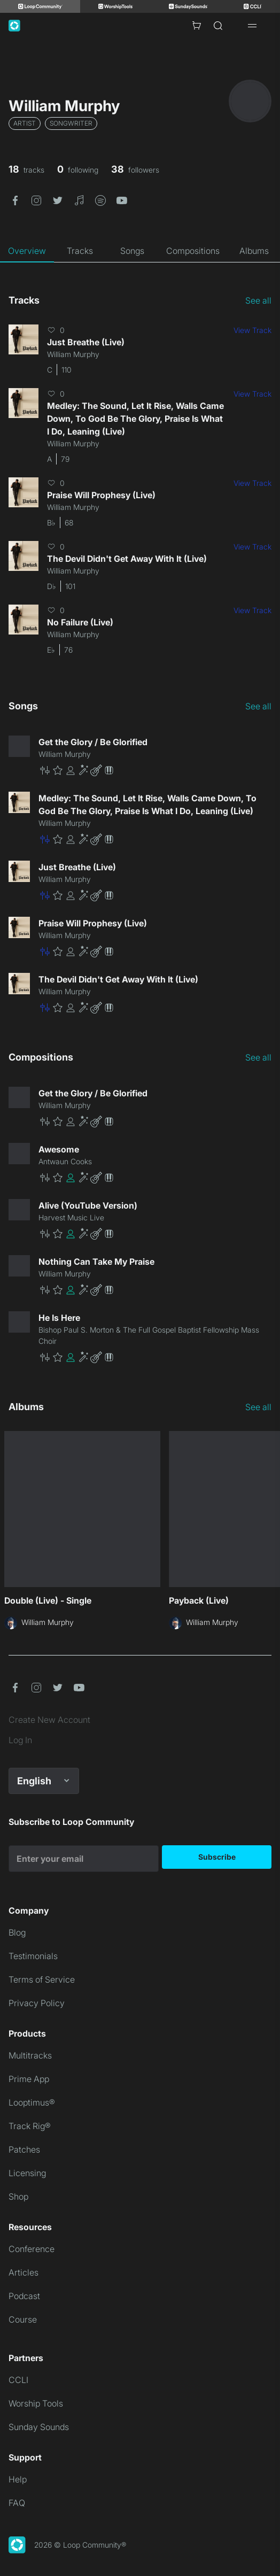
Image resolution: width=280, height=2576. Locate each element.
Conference (32, 2249)
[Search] (218, 25)
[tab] (27, 250)
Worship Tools (36, 2403)
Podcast (24, 2296)
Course (23, 2319)
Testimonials (33, 1956)
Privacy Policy (37, 2003)
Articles (23, 2272)
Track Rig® (30, 2126)
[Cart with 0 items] (196, 25)
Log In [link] (20, 1740)
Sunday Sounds (39, 2427)
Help (18, 2479)
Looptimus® (32, 2102)
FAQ (17, 2502)
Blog (17, 1932)
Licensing (27, 2173)
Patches (24, 2149)
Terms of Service (42, 1979)
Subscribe (217, 1856)
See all (258, 300)
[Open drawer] (252, 25)
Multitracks (30, 2055)
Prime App (29, 2079)
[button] (15, 199)
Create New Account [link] (49, 1719)
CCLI (18, 2379)
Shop (18, 2196)
